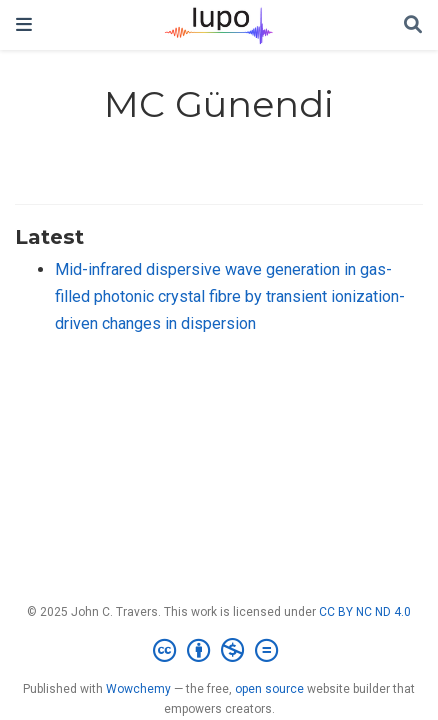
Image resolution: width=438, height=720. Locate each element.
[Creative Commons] (219, 651)
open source (269, 689)
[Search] (413, 25)
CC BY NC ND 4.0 (365, 612)
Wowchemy (138, 689)
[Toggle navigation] (24, 24)
